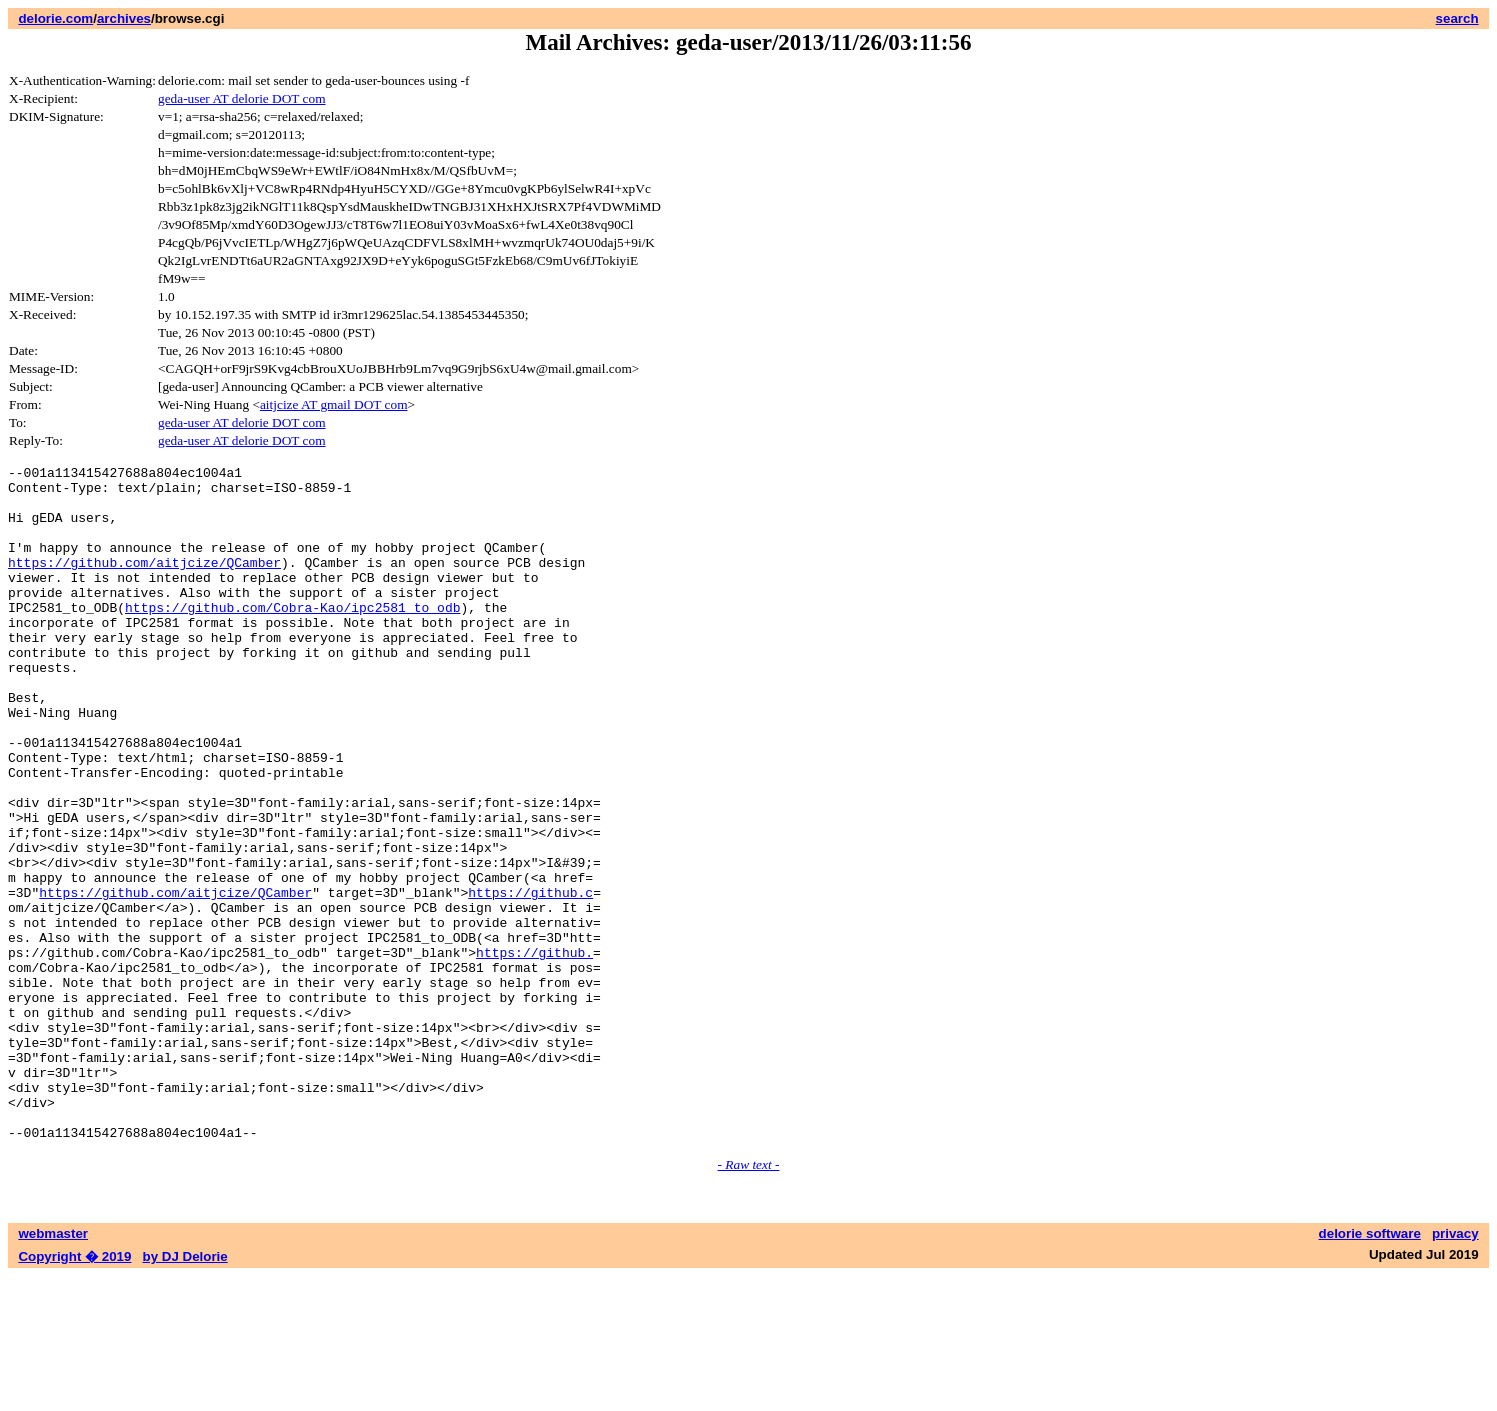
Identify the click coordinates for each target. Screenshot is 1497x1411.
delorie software (1370, 1368)
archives (124, 18)
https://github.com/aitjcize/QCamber (144, 583)
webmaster (53, 1368)
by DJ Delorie (185, 1391)
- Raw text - (749, 1299)
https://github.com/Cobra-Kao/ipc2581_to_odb (292, 637)
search (1457, 18)
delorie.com (55, 18)
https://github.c (530, 979)
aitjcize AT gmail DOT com (334, 404)
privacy (1455, 1368)
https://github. (534, 1051)
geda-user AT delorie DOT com (242, 98)
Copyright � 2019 (74, 1391)
